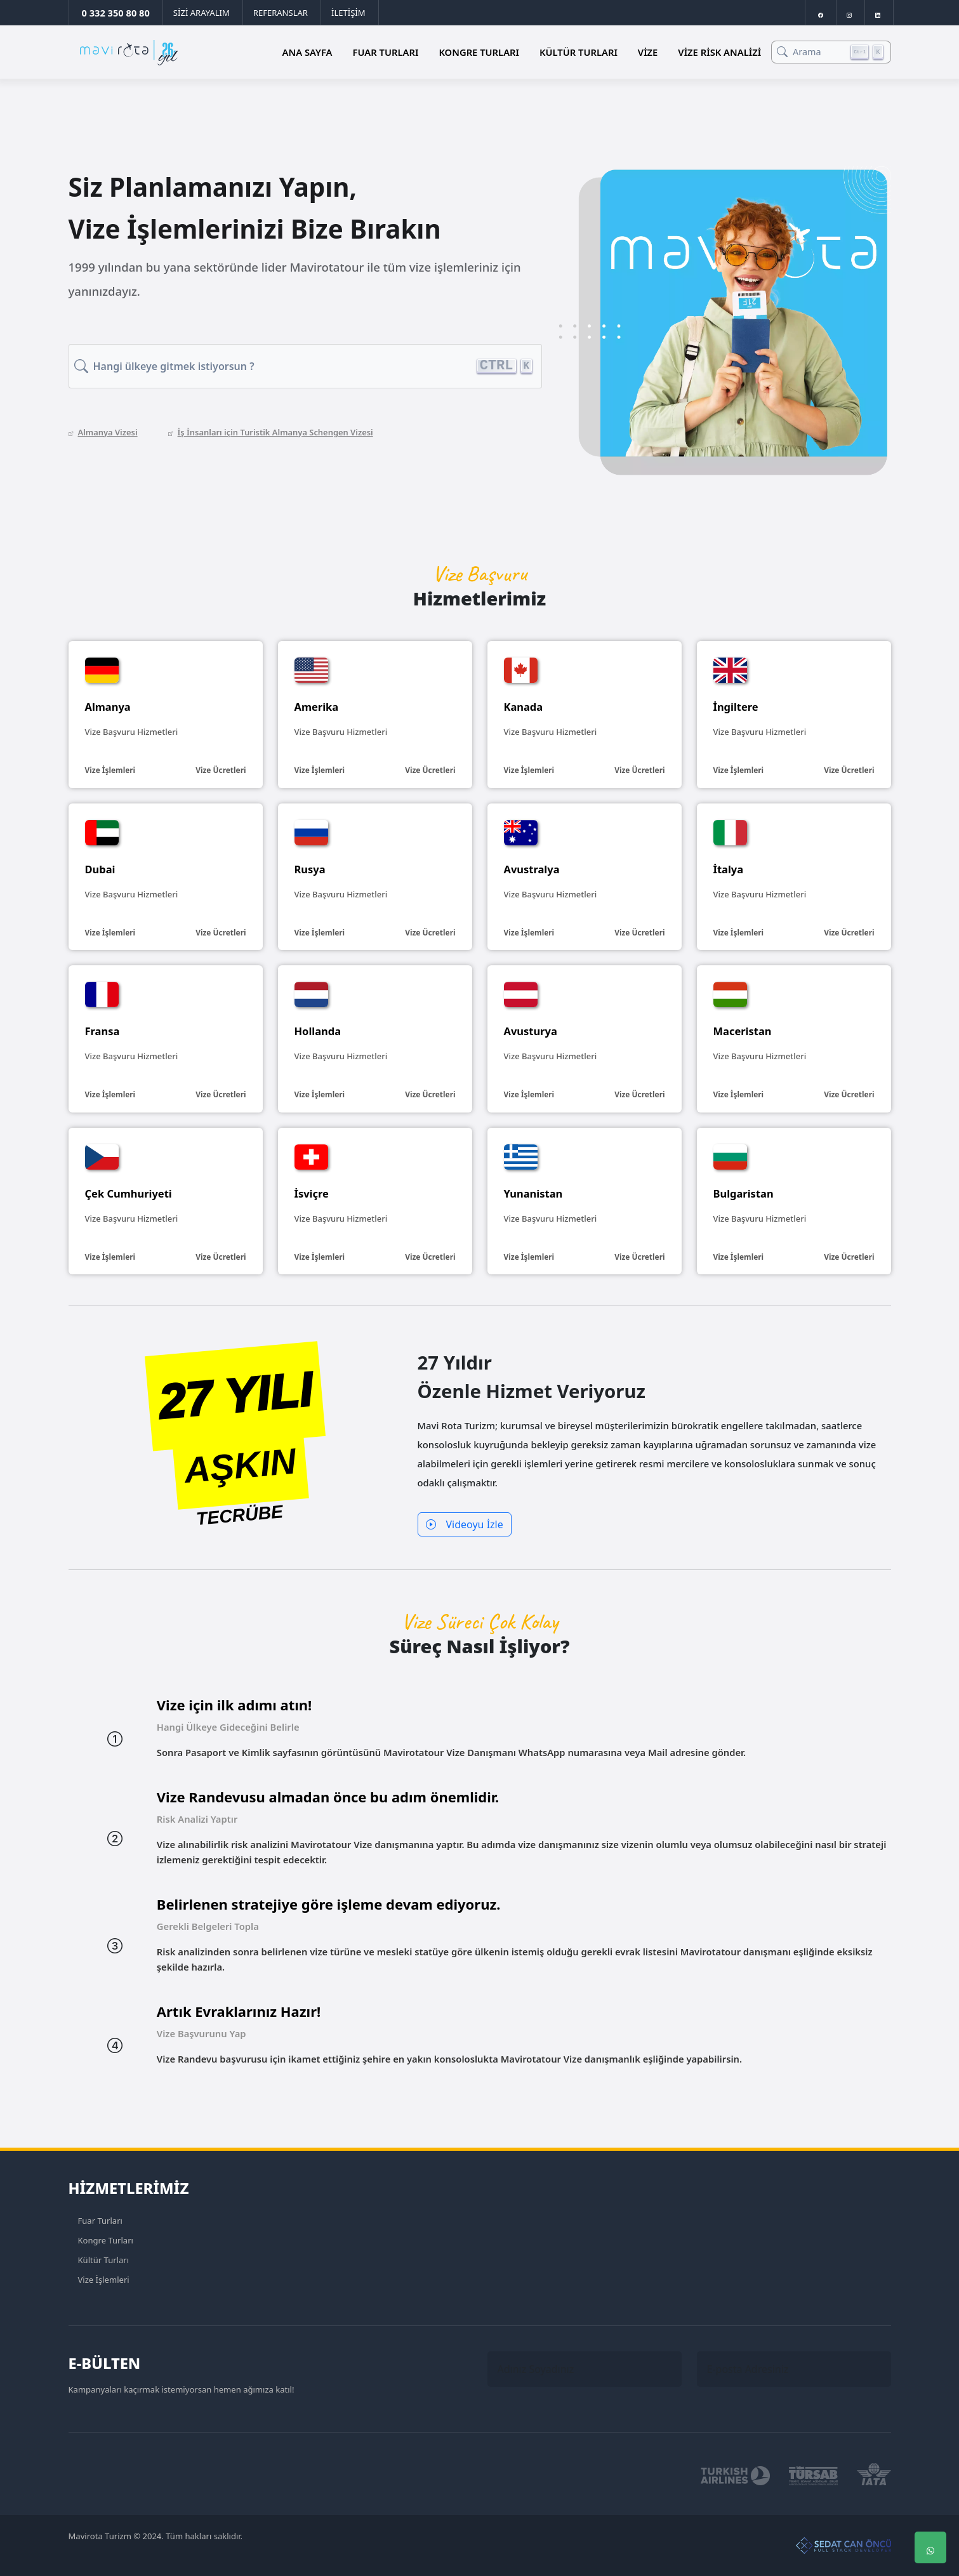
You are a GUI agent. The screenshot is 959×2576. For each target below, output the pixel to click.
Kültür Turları (578, 52)
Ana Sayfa (307, 52)
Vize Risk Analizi (719, 52)
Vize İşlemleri (103, 2279)
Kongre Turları (479, 52)
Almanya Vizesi (103, 432)
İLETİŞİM (348, 12)
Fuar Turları (386, 52)
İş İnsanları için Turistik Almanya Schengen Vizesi (270, 432)
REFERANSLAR (280, 12)
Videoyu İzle (464, 1524)
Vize (648, 52)
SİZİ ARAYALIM (201, 12)
